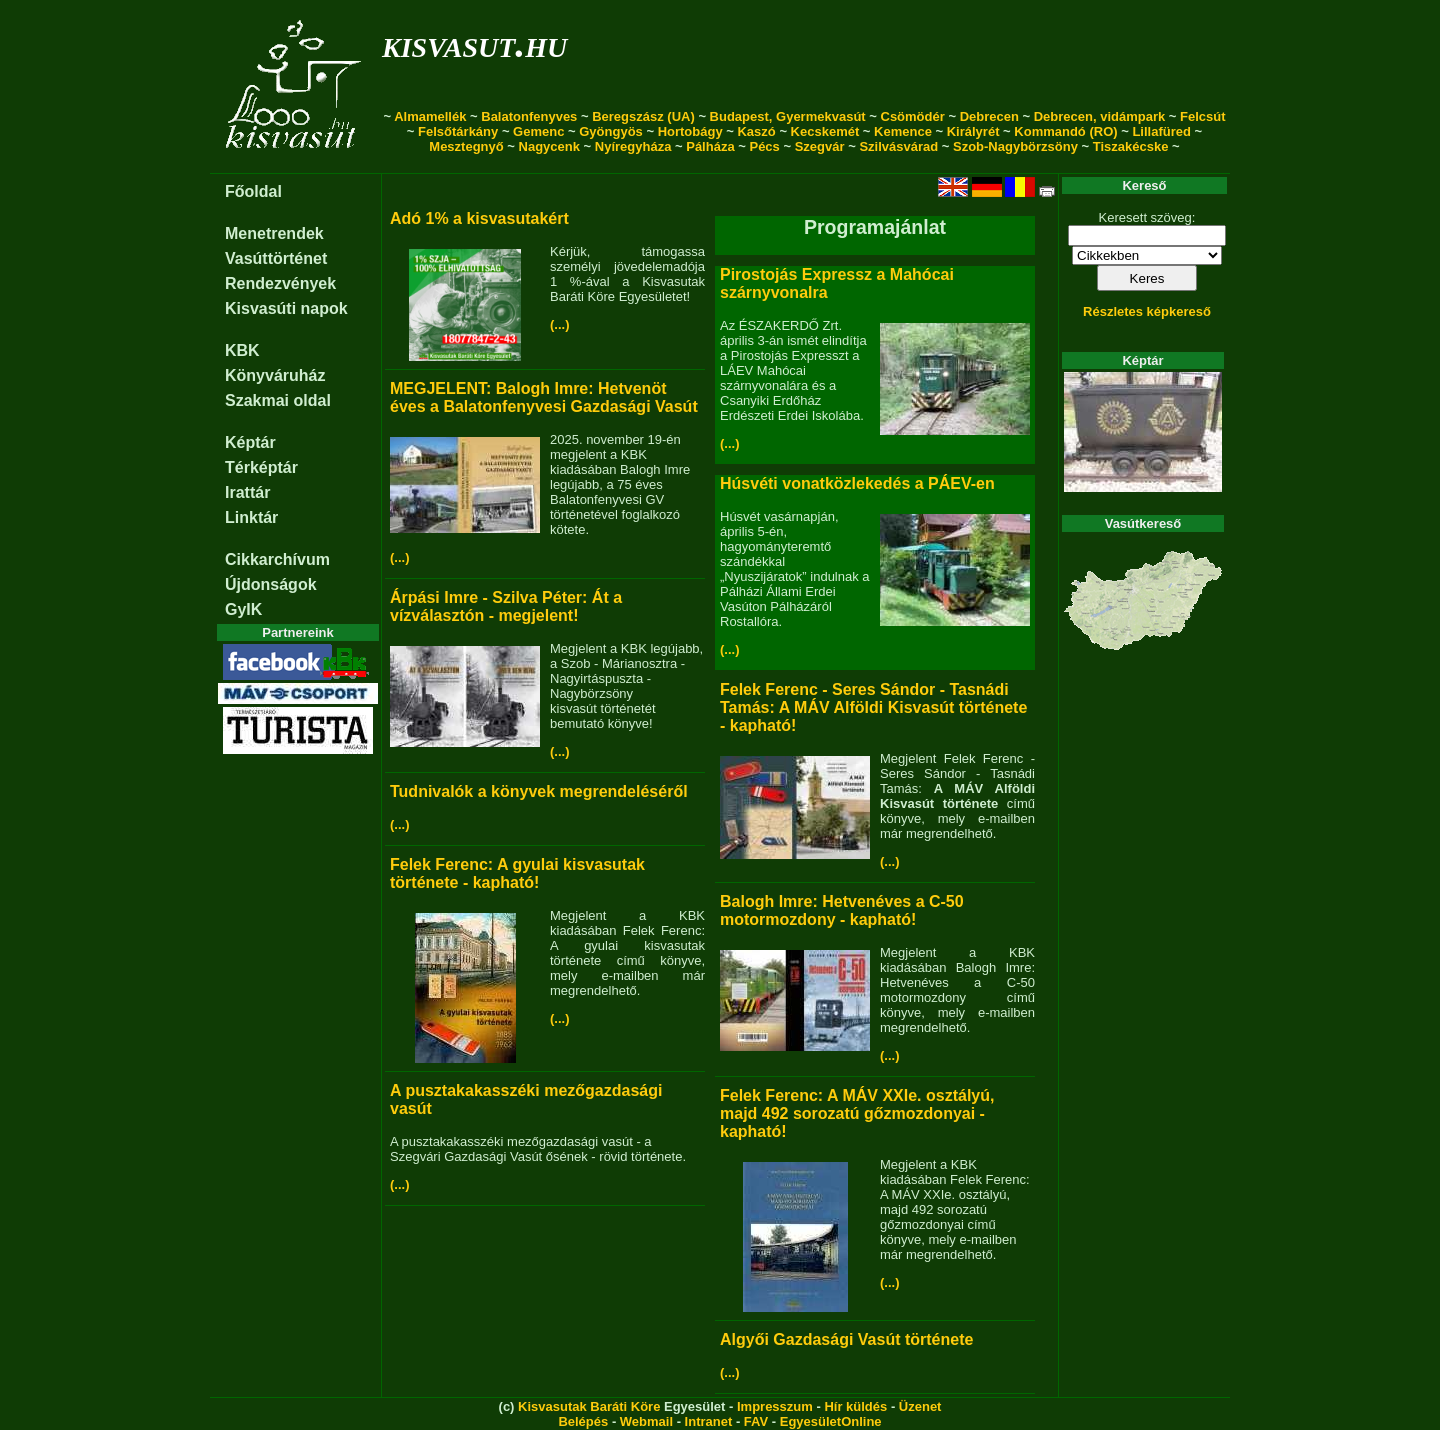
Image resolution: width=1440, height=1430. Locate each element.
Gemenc (538, 131)
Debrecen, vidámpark (1100, 116)
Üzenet (920, 1406)
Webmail (646, 1421)
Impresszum (775, 1406)
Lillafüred (1161, 131)
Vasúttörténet (276, 258)
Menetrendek (274, 233)
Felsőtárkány (458, 131)
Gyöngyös (611, 131)
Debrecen (989, 116)
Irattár (247, 492)
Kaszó (756, 131)
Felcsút (1203, 116)
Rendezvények (280, 283)
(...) (560, 324)
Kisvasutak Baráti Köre (589, 1406)
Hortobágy (690, 131)
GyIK (243, 609)
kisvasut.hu (474, 43)
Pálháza (710, 146)
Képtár (250, 442)
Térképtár (261, 467)
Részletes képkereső (1147, 311)
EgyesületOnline (831, 1421)
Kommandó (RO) (1065, 131)
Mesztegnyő (466, 146)
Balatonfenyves (529, 116)
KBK (242, 350)
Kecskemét (825, 131)
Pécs (764, 146)
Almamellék (430, 116)
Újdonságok (271, 584)
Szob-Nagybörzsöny (1015, 146)
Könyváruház (275, 375)
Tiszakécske (1131, 146)
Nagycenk (549, 146)
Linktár (251, 517)
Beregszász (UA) (643, 116)
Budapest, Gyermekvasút (788, 116)
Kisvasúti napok (286, 308)
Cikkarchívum (277, 559)
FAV (756, 1421)
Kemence (903, 131)
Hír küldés (855, 1406)
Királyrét (973, 131)
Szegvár (820, 146)
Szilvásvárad (898, 146)
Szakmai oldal (278, 400)
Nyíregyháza (633, 146)
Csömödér (913, 116)
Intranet (709, 1421)
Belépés (583, 1421)
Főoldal (253, 191)
